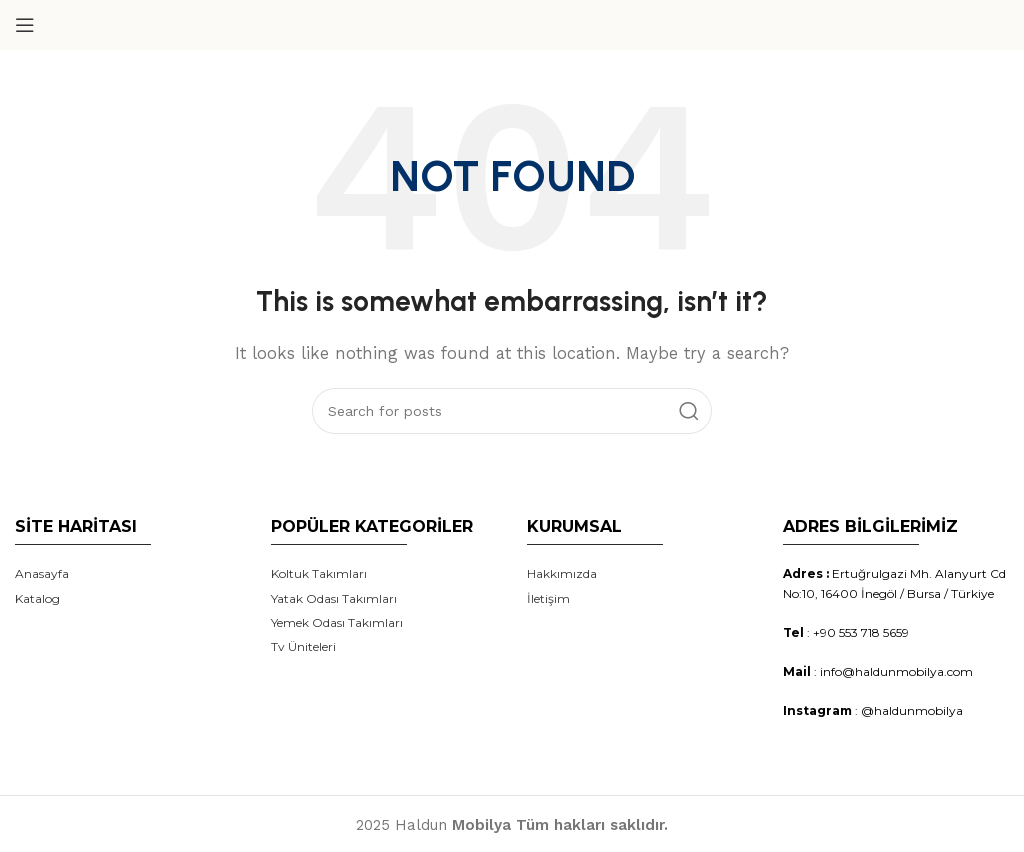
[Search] (512, 411)
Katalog (37, 598)
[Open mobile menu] (25, 25)
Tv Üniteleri (303, 646)
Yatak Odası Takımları (334, 598)
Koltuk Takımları (319, 573)
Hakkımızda (562, 573)
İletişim (548, 598)
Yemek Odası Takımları (337, 622)
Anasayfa (42, 573)
